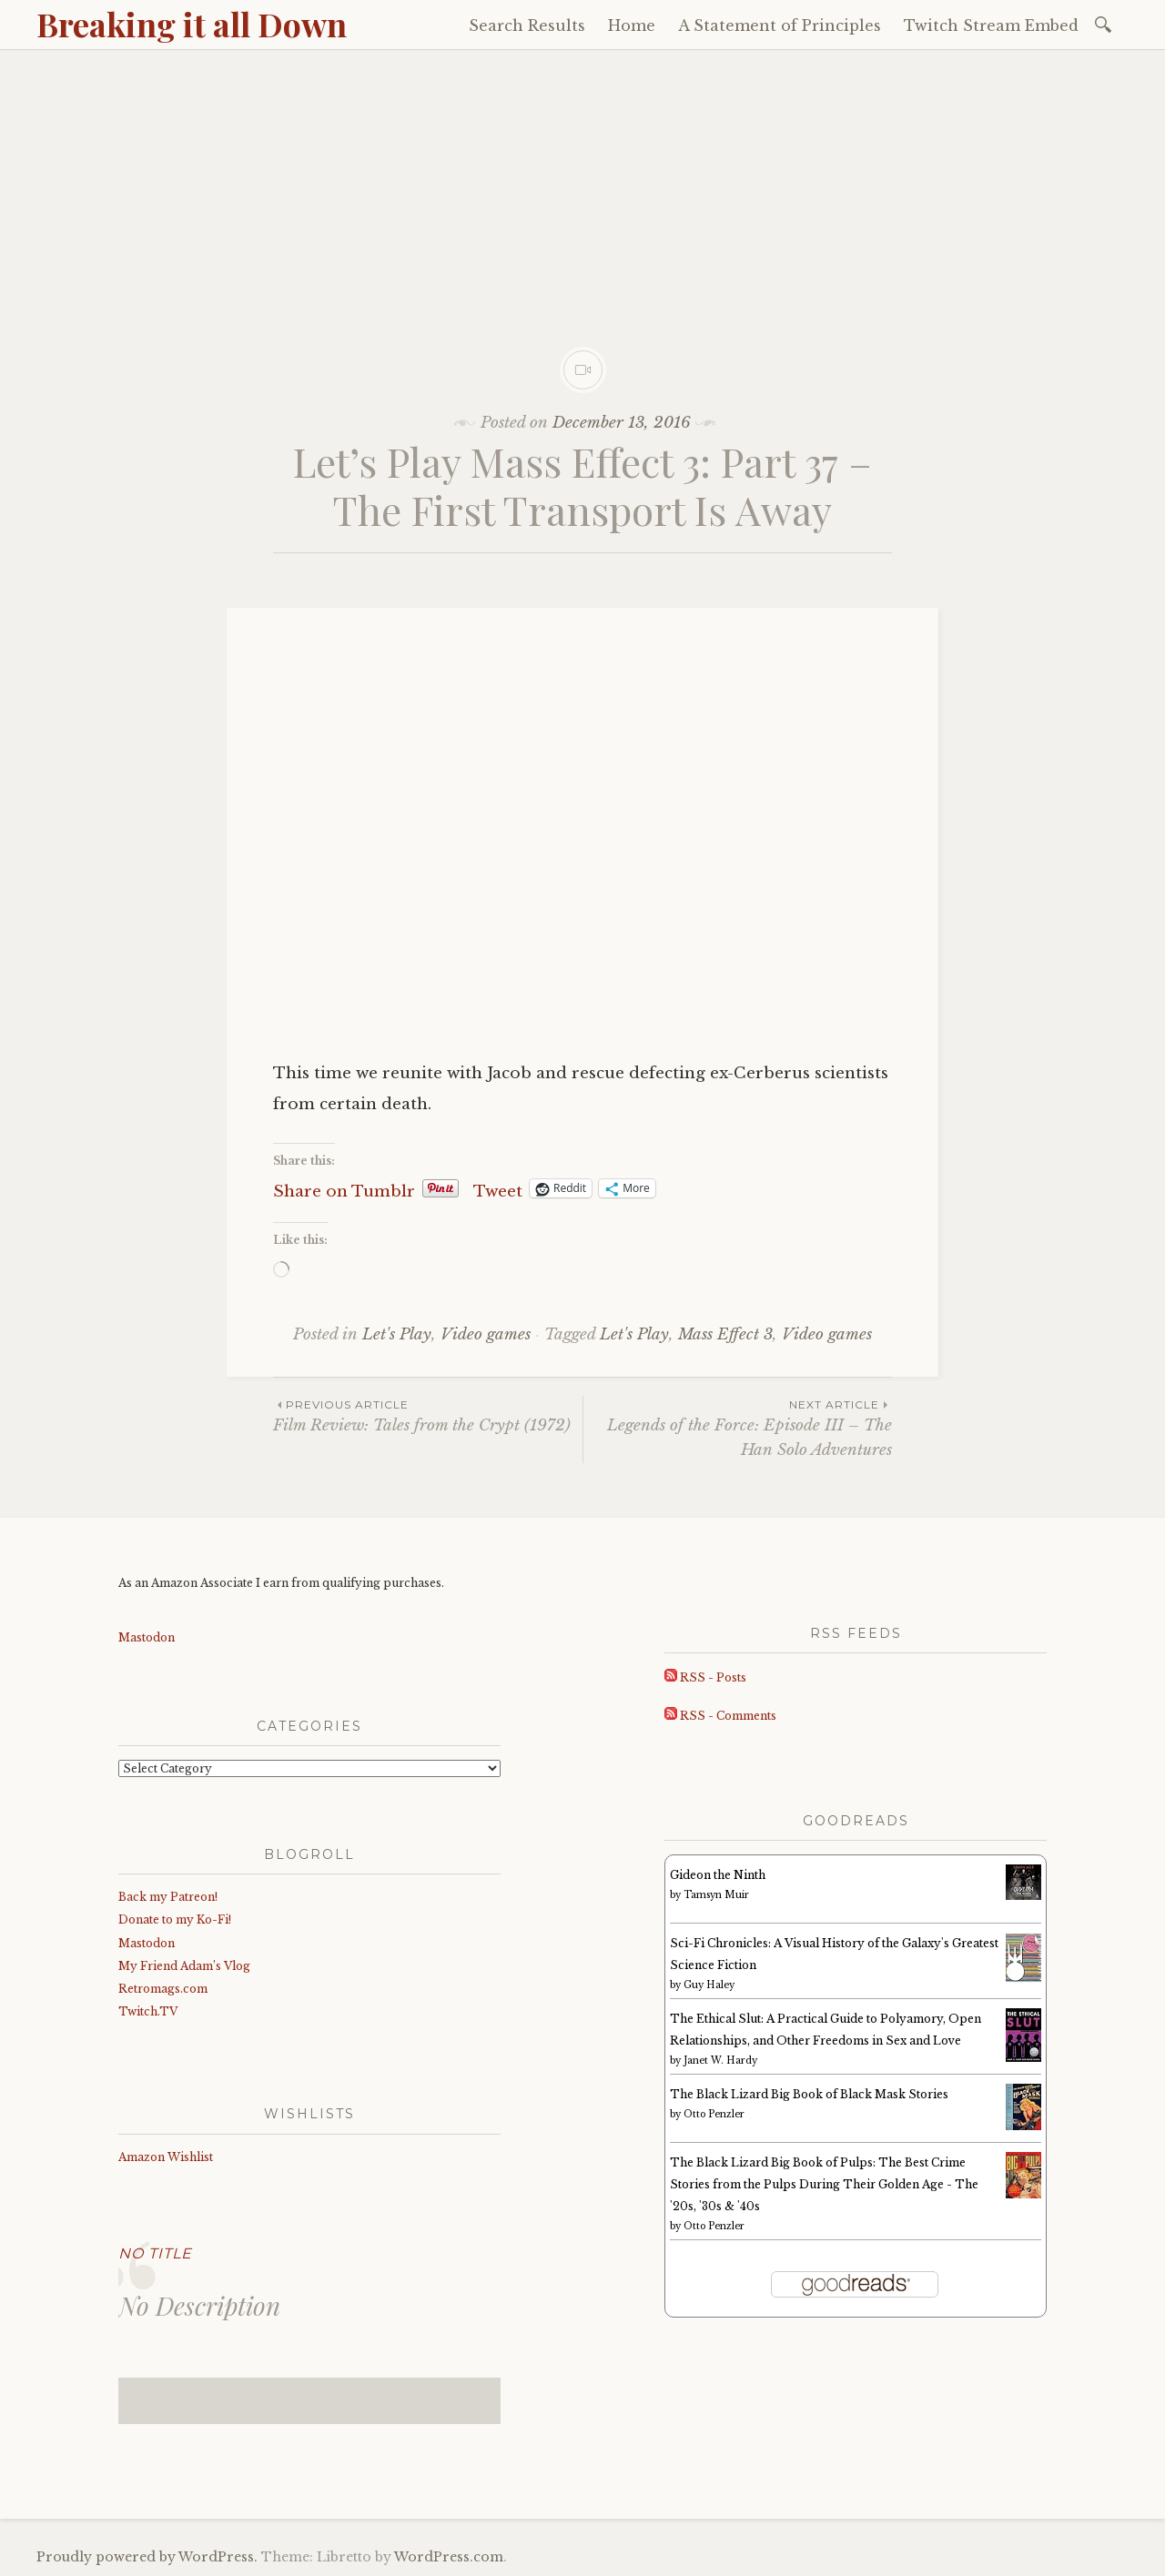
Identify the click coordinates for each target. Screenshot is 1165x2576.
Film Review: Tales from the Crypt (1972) (427, 1415)
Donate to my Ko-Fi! (174, 1919)
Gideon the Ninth (717, 1875)
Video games (486, 1334)
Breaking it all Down (191, 23)
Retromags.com (163, 1988)
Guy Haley (709, 1985)
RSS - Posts (705, 1677)
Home (631, 25)
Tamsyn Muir (716, 1895)
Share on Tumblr (344, 1189)
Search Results (527, 25)
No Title (155, 2253)
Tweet (497, 1189)
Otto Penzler (714, 2114)
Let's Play (396, 1334)
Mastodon (146, 1637)
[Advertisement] (582, 186)
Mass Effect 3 (725, 1334)
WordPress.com (448, 2557)
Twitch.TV (147, 2011)
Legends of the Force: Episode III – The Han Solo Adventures (737, 1428)
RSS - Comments (720, 1715)
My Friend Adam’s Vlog (184, 1966)
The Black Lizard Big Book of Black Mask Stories (809, 2094)
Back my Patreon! (168, 1897)
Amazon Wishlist (165, 2157)
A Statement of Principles (779, 25)
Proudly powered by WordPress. (147, 2557)
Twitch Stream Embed (991, 25)
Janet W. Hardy (720, 2060)
